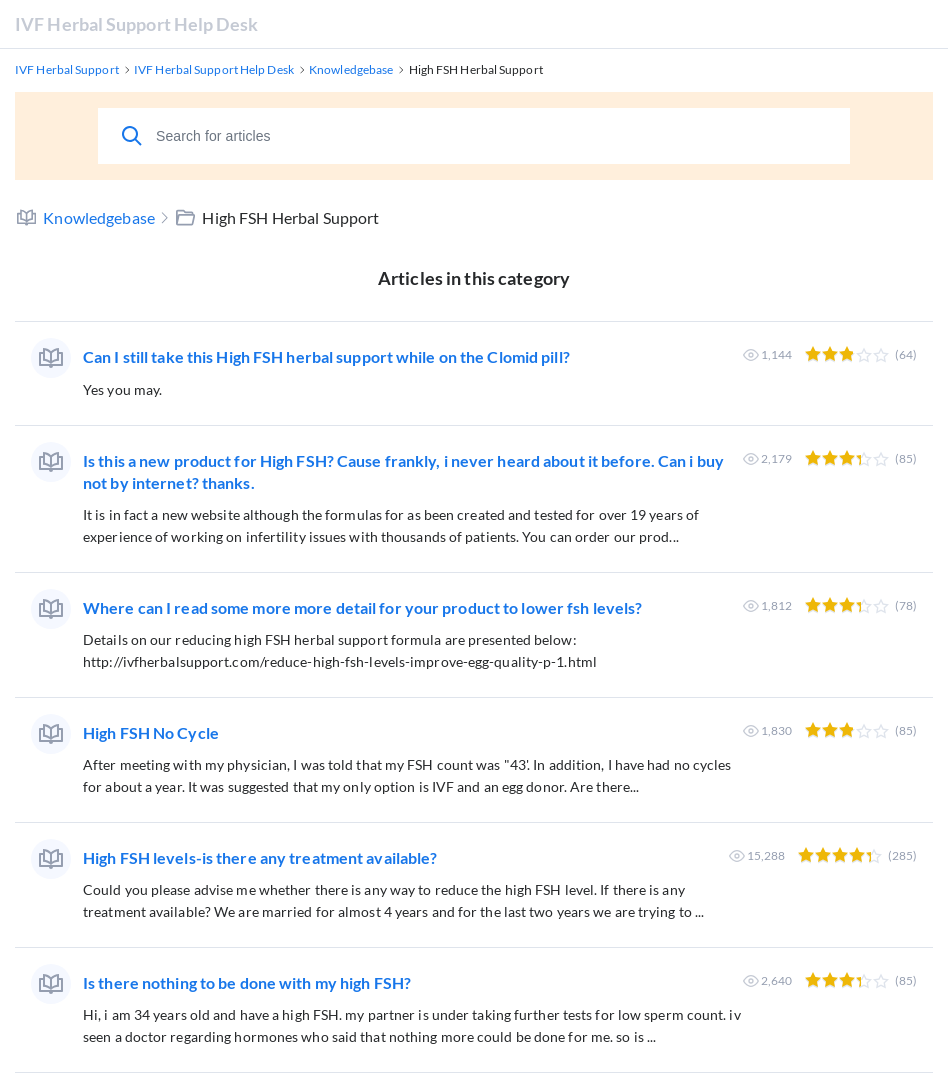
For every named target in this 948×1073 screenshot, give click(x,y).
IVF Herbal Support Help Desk (136, 24)
